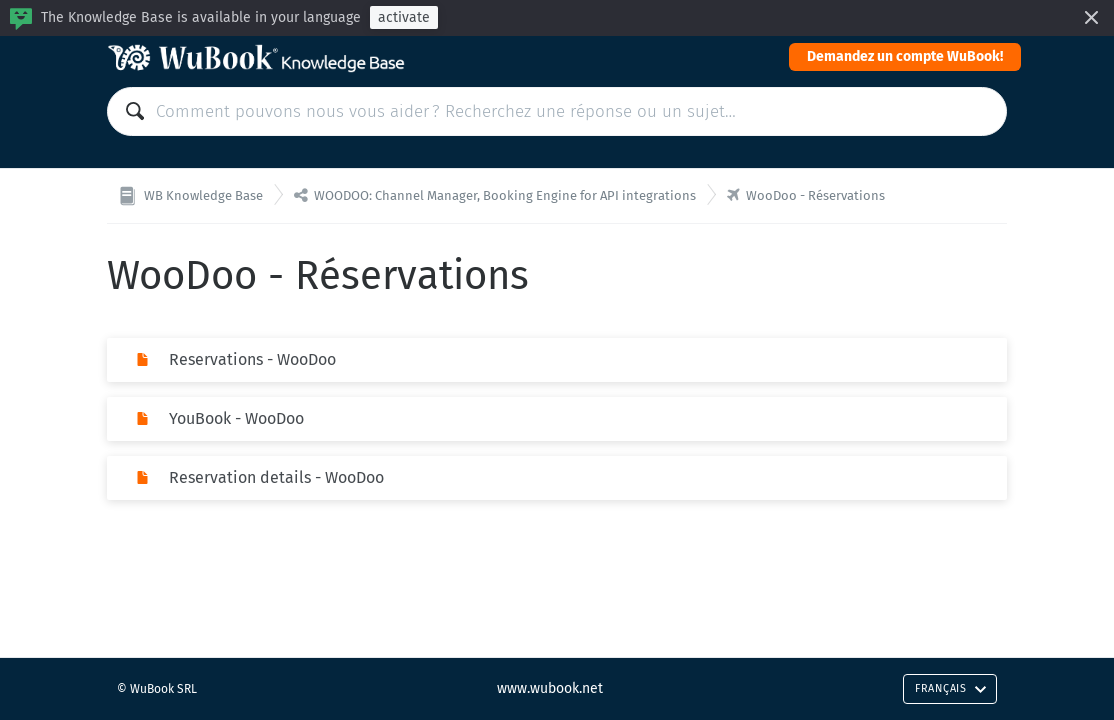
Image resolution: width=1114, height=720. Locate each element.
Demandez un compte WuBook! (905, 56)
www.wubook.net (550, 688)
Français (951, 688)
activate (404, 17)
